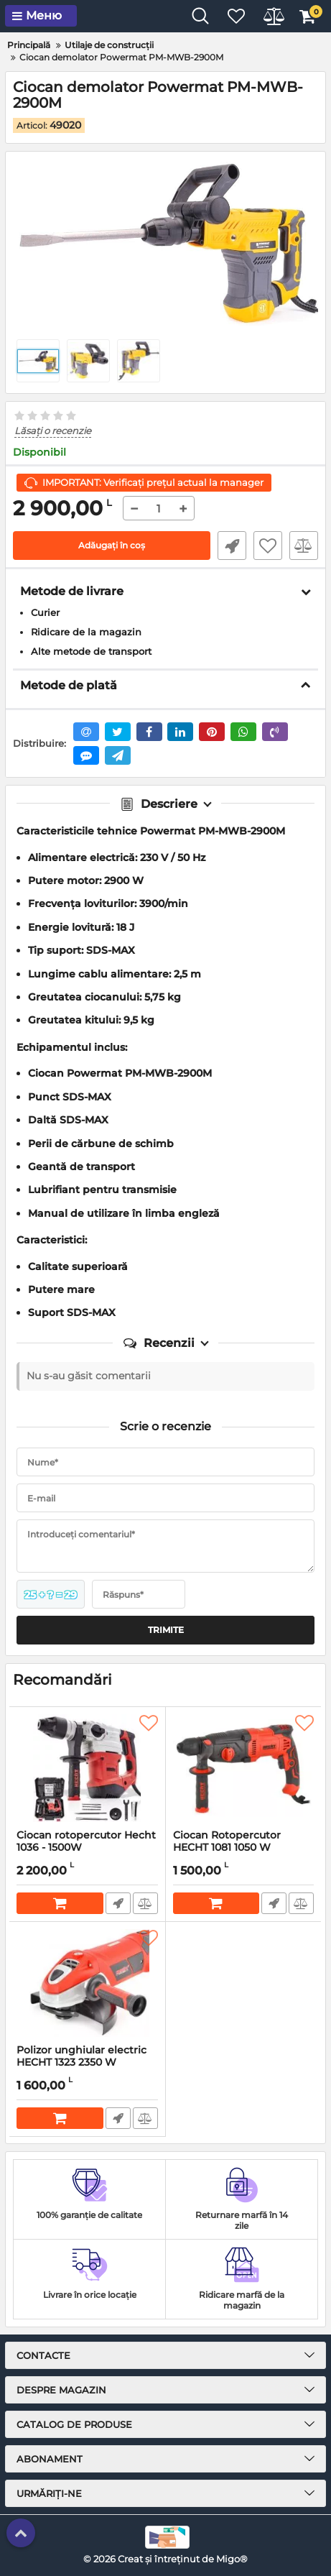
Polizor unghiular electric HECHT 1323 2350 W (87, 2063)
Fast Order (232, 545)
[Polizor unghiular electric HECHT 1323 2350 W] (87, 1983)
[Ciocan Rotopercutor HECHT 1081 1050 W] (243, 1768)
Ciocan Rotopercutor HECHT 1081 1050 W (243, 1848)
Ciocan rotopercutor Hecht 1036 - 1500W (87, 1848)
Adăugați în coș (111, 545)
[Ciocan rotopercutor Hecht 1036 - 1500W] (87, 1768)
